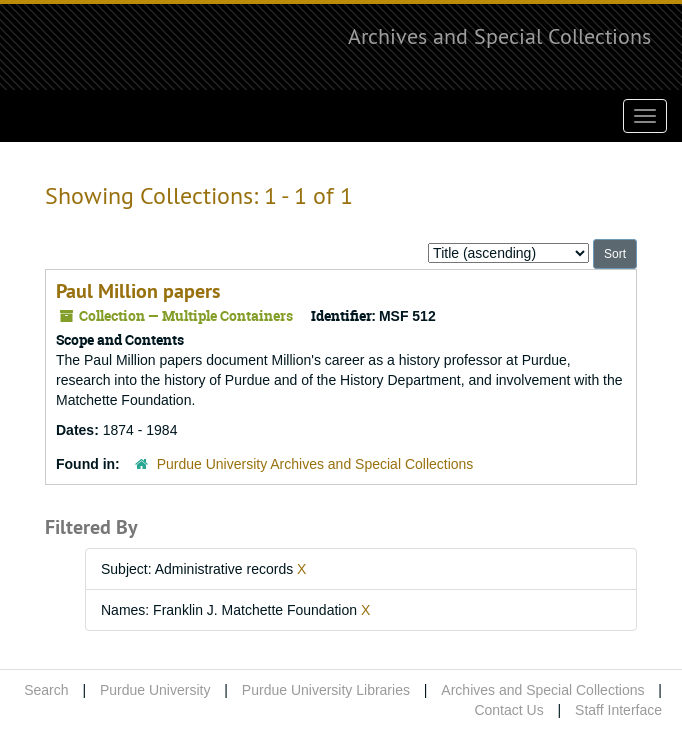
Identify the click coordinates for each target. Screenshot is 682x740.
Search (46, 690)
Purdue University (155, 690)
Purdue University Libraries (326, 690)
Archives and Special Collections (499, 36)
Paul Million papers (138, 291)
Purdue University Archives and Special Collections (315, 464)
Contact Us (508, 710)
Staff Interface (618, 710)
